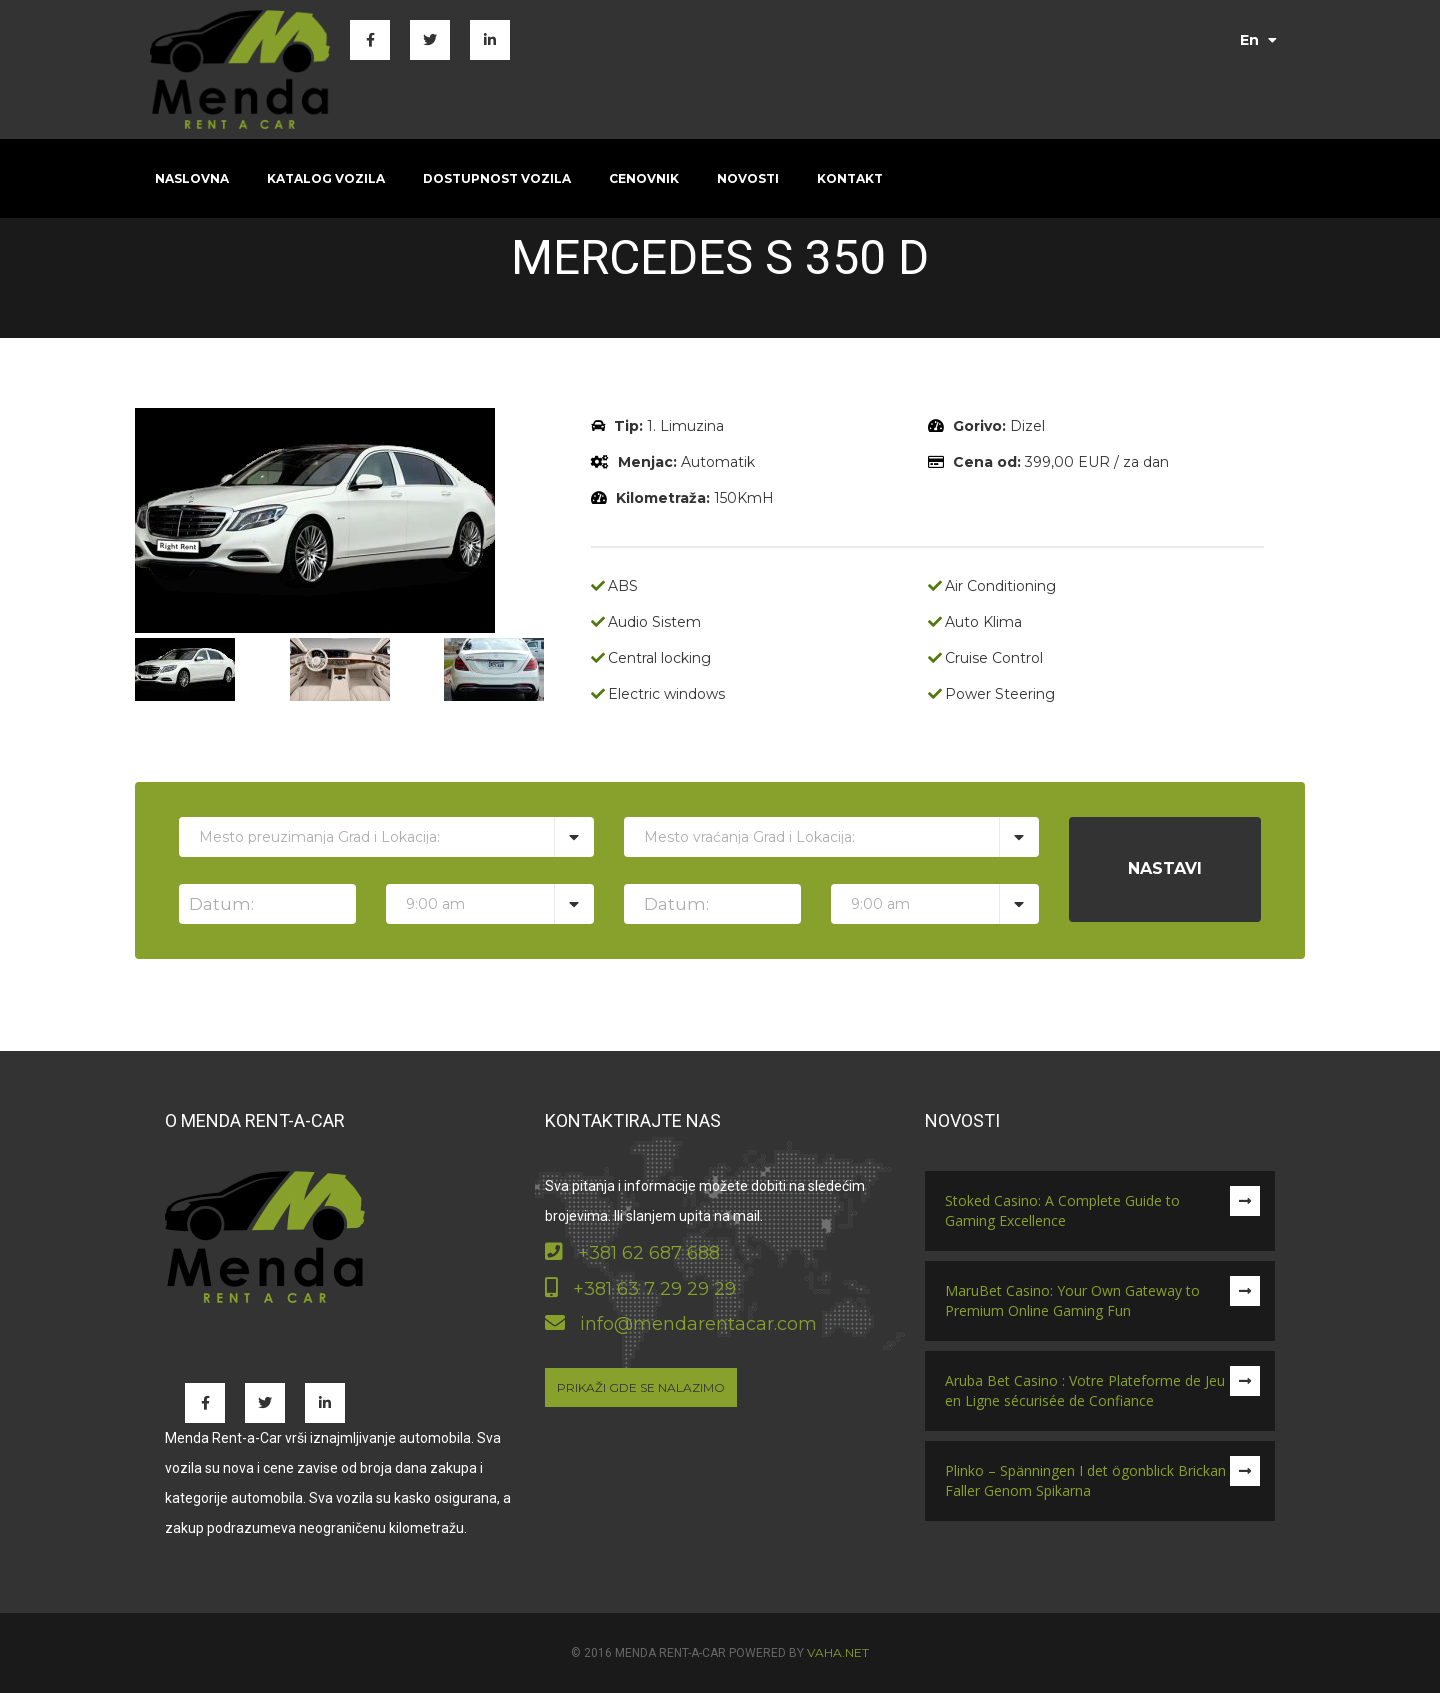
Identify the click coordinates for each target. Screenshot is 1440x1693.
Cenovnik (644, 178)
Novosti (748, 178)
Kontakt (850, 178)
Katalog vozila (326, 178)
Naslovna (192, 178)
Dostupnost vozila (497, 178)
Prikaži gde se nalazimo (641, 1387)
